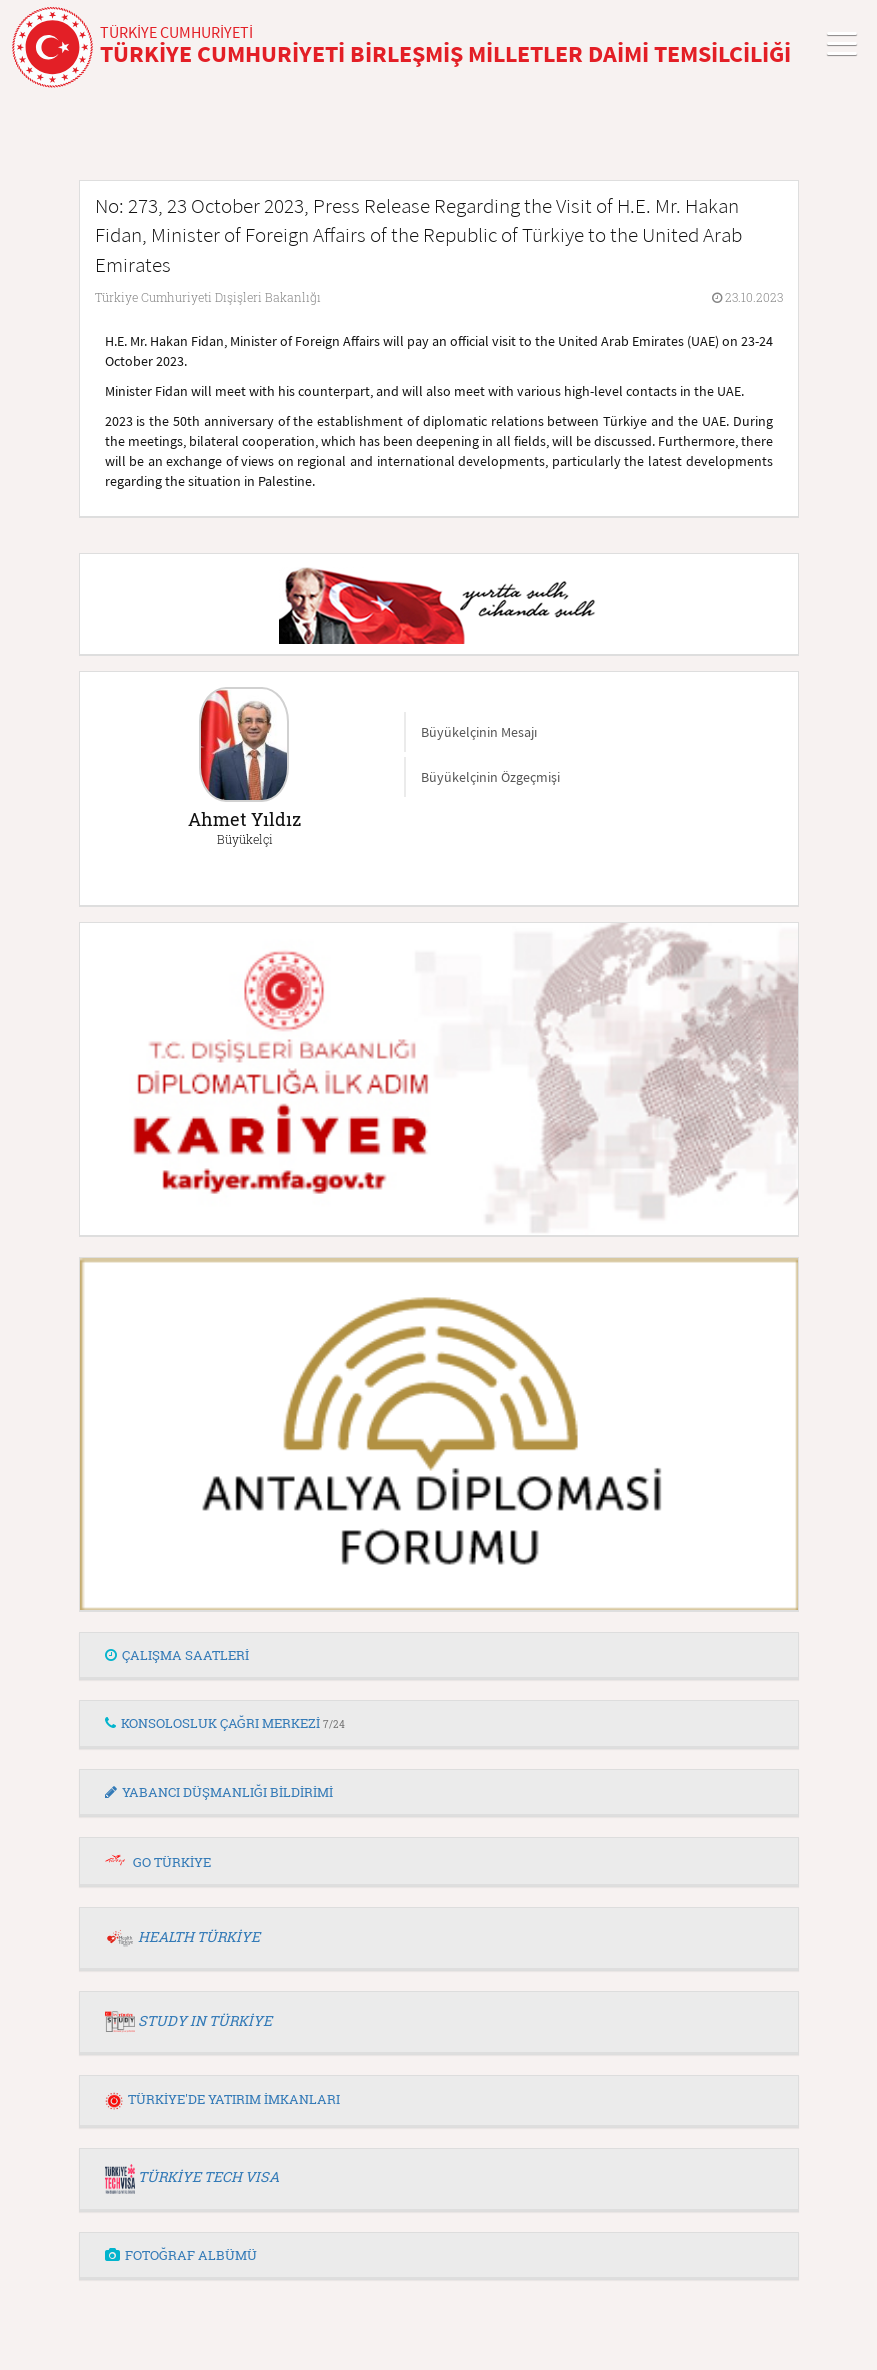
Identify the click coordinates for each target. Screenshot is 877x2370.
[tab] (439, 1656)
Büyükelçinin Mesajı (479, 732)
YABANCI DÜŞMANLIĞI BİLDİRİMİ (219, 1792)
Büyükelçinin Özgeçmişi (490, 777)
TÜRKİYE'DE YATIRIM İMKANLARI (222, 2099)
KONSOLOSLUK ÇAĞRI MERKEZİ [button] (225, 1723)
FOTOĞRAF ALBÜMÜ (181, 2255)
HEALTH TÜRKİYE (199, 1936)
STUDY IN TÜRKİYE (205, 2020)
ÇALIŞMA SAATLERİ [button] (177, 1655)
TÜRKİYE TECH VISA (208, 2176)
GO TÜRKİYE (172, 1862)
